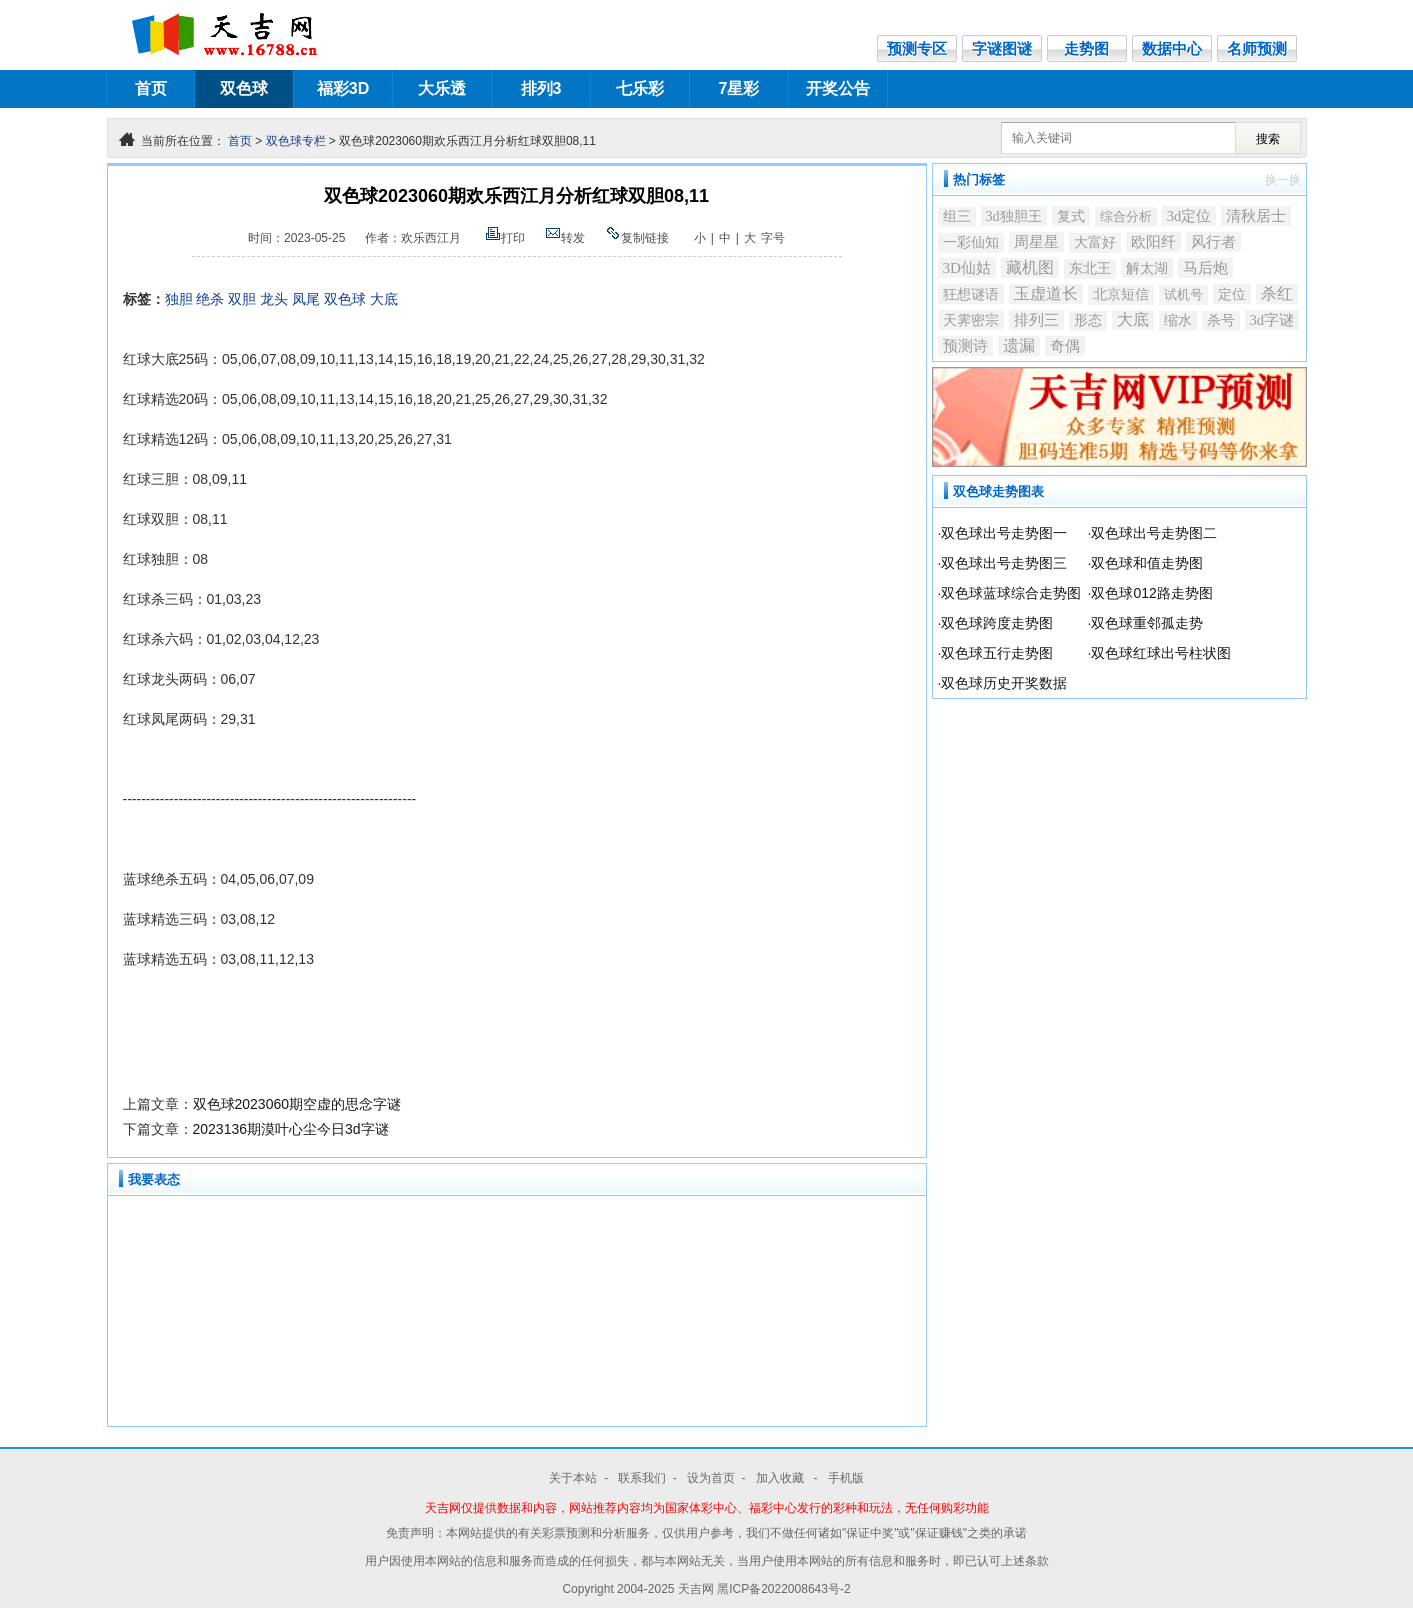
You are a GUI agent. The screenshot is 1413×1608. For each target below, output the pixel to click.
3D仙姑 (967, 268)
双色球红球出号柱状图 (1161, 653)
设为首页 (711, 1478)
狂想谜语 (971, 294)
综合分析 (1126, 216)
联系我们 (642, 1478)
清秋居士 (1256, 215)
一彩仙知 (971, 242)
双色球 (244, 88)
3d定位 (1189, 216)
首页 (151, 88)
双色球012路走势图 (1151, 593)
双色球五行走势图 (997, 653)
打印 (505, 238)
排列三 (1036, 320)
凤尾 (306, 299)
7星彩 (739, 88)
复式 (1071, 216)
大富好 (1095, 242)
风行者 (1213, 242)
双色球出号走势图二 (1154, 533)
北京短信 (1121, 294)
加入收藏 (781, 1478)
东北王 (1090, 268)
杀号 (1221, 320)
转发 (565, 238)
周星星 (1036, 241)
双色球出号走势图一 (1004, 533)
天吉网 (697, 1589)
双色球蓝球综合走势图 (1011, 593)
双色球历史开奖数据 (1004, 683)
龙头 (274, 299)
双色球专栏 (296, 141)
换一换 (1283, 180)
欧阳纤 (1153, 242)
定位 (1232, 294)
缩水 (1178, 320)
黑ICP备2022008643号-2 (783, 1589)
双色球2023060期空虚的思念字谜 (297, 1104)
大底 (384, 299)
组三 (957, 216)
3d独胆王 (1014, 216)
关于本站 (573, 1478)
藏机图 (1030, 267)
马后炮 (1205, 268)
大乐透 (442, 88)
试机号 (1183, 294)
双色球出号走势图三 (1004, 563)
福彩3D (343, 88)
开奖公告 (838, 88)
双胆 (242, 299)
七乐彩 (640, 88)
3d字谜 (1272, 320)
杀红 (1277, 293)
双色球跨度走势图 (997, 623)
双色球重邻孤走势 (1147, 623)
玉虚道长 (1046, 293)
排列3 (541, 88)
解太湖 (1147, 268)
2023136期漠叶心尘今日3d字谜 (291, 1129)
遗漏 (1019, 345)
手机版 (846, 1478)
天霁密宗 (971, 320)
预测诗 (965, 345)
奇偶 (1065, 346)
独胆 (179, 299)
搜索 (1268, 139)
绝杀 (210, 299)
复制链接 (637, 238)
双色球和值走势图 (1147, 563)
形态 (1088, 320)
